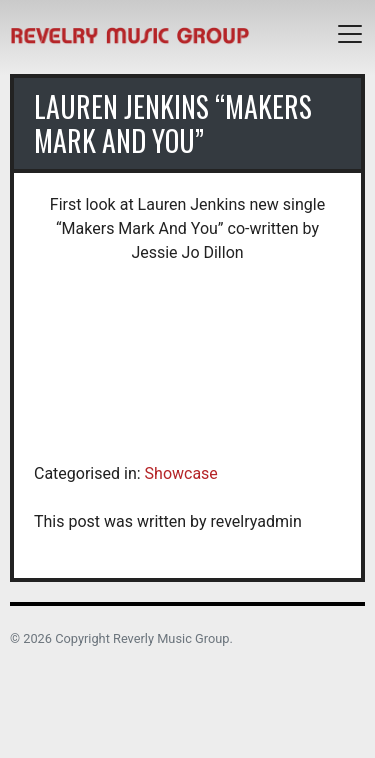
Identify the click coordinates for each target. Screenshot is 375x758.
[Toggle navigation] (350, 34)
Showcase (181, 473)
